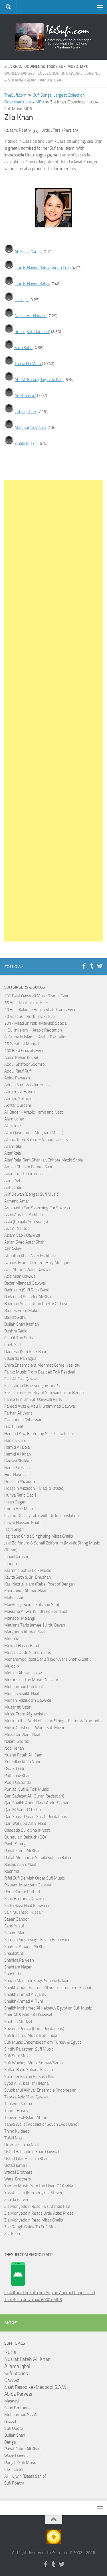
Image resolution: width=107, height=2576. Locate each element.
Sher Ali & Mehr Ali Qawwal (28, 2014)
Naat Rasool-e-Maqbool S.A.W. (36, 2387)
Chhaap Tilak (26, 411)
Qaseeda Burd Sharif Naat (27, 1830)
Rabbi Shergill (16, 1844)
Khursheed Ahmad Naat (25, 1590)
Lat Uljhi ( (23, 299)
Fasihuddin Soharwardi (24, 1419)
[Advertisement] (53, 710)
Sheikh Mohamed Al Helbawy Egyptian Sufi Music (48, 2008)
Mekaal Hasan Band (21, 1645)
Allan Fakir (13, 1146)
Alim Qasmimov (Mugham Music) (33, 1132)
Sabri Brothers (17, 2407)
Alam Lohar (14, 1119)
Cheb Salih (13, 1344)
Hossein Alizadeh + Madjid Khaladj (34, 1488)
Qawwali (13, 2380)
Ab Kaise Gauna (28, 251)
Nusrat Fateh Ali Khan (23, 1755)
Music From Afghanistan (26, 1714)
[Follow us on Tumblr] (92, 966)
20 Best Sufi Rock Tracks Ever (30, 1016)
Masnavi (11, 2401)
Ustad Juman (15, 2165)
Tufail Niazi (13, 2138)
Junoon (10, 1563)
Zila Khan (12, 2233)
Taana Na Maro (28, 363)
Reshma (11, 1871)
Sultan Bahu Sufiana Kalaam (28, 2069)
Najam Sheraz (16, 1741)
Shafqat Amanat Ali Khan (26, 1946)
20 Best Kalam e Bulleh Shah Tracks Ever (40, 1009)
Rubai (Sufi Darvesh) (32, 331)
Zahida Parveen (18, 2199)
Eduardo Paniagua (20, 1358)
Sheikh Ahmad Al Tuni (23, 2001)
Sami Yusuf (14, 1926)
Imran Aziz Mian (18, 1508)
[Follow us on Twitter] (100, 966)
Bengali (10, 2442)
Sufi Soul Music (17, 2056)
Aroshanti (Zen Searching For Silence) (37, 1207)
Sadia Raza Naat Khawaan (26, 1905)
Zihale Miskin (26, 443)
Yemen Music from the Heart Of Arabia (38, 2185)
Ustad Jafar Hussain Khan (26, 2158)
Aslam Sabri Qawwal (22, 1235)
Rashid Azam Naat (20, 1864)
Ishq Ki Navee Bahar (32, 283)
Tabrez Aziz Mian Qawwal (26, 2097)
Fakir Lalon (13, 2469)
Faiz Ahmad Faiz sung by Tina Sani (34, 1385)
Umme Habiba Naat (21, 2144)
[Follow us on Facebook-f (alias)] (84, 966)
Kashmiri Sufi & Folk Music (27, 1570)
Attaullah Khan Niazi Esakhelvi (30, 1255)
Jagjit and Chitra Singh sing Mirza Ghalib (38, 1536)
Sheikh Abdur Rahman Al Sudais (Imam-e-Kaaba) (47, 1987)
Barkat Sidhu (15, 1317)
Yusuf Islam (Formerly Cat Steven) (34, 2192)
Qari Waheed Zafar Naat (25, 1823)
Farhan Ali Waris (18, 1413)
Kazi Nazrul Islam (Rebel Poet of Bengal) (39, 1584)
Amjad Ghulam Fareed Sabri (28, 1166)
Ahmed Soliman (18, 1098)
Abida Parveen (17, 1078)
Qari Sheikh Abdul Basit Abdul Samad (36, 1802)
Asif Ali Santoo (17, 1228)
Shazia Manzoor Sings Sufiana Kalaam (37, 1980)
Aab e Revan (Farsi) (21, 1057)
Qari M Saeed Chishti (22, 1809)
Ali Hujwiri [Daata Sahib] (25, 2476)
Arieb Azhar (14, 1180)
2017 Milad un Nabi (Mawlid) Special (35, 1023)
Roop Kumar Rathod (22, 1891)
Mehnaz (11, 1638)
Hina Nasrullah (17, 1474)
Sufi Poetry (14, 2483)
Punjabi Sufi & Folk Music (26, 1789)
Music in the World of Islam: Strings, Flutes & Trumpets (53, 1720)
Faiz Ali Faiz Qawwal (21, 1378)
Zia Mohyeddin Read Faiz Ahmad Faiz (37, 2206)
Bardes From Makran (23, 1310)
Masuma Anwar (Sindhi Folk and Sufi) (37, 1611)
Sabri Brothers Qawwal (24, 1898)
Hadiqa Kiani (15, 1440)
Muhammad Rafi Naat (23, 1686)
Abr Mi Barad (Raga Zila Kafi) (39, 379)
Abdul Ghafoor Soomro (24, 1064)
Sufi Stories (16, 2373)
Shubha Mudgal (18, 2021)
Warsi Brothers (17, 2179)
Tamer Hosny (16, 2110)
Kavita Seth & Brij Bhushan (27, 1577)
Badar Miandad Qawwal (25, 1283)
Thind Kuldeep (17, 2131)
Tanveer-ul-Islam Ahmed (27, 2117)
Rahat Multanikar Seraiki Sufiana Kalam (38, 1857)
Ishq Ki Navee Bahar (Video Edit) (43, 267)
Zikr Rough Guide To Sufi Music (31, 2226)
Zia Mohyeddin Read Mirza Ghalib (33, 2220)
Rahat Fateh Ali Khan (22, 1850)
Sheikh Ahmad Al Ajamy (25, 1994)
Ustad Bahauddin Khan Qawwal (31, 2151)
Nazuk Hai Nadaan (31, 315)
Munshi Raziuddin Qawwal (27, 1700)
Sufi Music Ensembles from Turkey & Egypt (42, 2042)
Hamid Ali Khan (17, 1454)
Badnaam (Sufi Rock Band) (27, 1290)
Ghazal (10, 2421)
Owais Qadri (14, 1768)
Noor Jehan (14, 1748)
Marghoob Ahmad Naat (25, 1632)
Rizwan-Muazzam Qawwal (28, 1885)
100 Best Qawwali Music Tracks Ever (36, 995)
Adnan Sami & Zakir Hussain (29, 1084)
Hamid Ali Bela (17, 1447)
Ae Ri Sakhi (25, 395)
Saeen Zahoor (16, 1919)
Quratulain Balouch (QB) (25, 1837)
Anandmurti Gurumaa (23, 1173)
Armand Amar (16, 1201)
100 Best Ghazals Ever (24, 1050)
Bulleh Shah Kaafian (21, 1324)
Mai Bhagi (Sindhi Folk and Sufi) (31, 1604)
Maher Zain (14, 1597)
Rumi (10, 2352)
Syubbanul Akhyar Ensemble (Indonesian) (41, 2090)
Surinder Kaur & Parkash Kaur (30, 2076)
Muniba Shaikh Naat (21, 1693)
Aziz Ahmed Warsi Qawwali (28, 1269)
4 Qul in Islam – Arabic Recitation (33, 1030)
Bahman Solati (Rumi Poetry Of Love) (37, 1303)
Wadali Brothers (18, 2172)
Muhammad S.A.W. (21, 2414)
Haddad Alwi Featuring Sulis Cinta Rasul (39, 1433)
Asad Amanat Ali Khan (23, 1214)
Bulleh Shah (14, 2435)
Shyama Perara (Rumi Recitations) (34, 2028)
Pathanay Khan (17, 1775)
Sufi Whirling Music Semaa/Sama (33, 2062)
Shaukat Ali (14, 1953)
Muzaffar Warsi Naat (22, 1734)
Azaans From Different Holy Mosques (37, 1262)
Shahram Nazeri (18, 1967)
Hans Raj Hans (17, 1467)
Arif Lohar (12, 1187)
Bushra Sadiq (15, 1331)
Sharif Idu (12, 1973)
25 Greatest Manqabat (24, 1043)
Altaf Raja (12, 1153)
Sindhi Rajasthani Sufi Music (28, 2049)
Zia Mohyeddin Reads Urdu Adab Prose (39, 2213)
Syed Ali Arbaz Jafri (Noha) (27, 2083)
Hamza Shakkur (18, 1461)
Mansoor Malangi (19, 1618)
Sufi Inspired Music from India (30, 2035)
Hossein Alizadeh (19, 1481)
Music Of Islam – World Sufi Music (34, 1727)
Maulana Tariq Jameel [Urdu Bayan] (35, 1625)
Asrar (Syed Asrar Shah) (25, 1242)
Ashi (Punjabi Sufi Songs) (26, 1221)
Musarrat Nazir (17, 1707)
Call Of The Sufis (18, 1337)
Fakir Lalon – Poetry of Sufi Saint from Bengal (44, 1392)
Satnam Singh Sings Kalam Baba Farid (37, 1939)
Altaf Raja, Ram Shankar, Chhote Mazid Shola (43, 1160)
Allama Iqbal (17, 2366)
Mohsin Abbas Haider (23, 1673)
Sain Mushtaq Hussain (24, 1912)
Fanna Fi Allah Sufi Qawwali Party (33, 1399)
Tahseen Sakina (18, 2103)
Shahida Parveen (19, 1960)
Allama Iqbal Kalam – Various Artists (36, 1139)
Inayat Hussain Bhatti (23, 1522)
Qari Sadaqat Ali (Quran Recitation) (34, 1796)
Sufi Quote (13, 2428)
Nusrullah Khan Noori (22, 1761)
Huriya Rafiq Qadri (20, 1495)
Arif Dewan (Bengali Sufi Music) (31, 1194)
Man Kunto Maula (31, 427)
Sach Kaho (23, 347)
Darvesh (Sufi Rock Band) (26, 1351)
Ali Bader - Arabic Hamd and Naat (33, 1112)
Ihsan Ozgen (15, 1502)
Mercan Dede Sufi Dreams (27, 1652)
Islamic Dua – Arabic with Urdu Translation (41, 1515)
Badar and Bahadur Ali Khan (28, 1296)
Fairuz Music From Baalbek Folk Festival (39, 1372)
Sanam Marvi (15, 1932)
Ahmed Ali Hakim (19, 1091)
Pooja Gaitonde (17, 1782)
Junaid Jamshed (18, 1556)
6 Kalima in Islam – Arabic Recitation (36, 1037)
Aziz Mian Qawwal (20, 1276)
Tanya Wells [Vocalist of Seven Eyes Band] (41, 2124)
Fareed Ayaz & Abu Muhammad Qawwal (40, 1406)
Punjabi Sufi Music (20, 2462)
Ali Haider (12, 1125)
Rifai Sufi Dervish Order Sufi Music (34, 1878)
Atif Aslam (13, 1249)
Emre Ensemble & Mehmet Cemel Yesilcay (42, 1365)
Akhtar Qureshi (17, 1105)
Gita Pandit (13, 1426)
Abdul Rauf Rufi (18, 1071)
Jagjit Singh (14, 1529)
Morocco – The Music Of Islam (31, 1679)
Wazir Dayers (16, 2455)
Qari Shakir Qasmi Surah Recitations (35, 1816)
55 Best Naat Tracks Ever (26, 1002)
